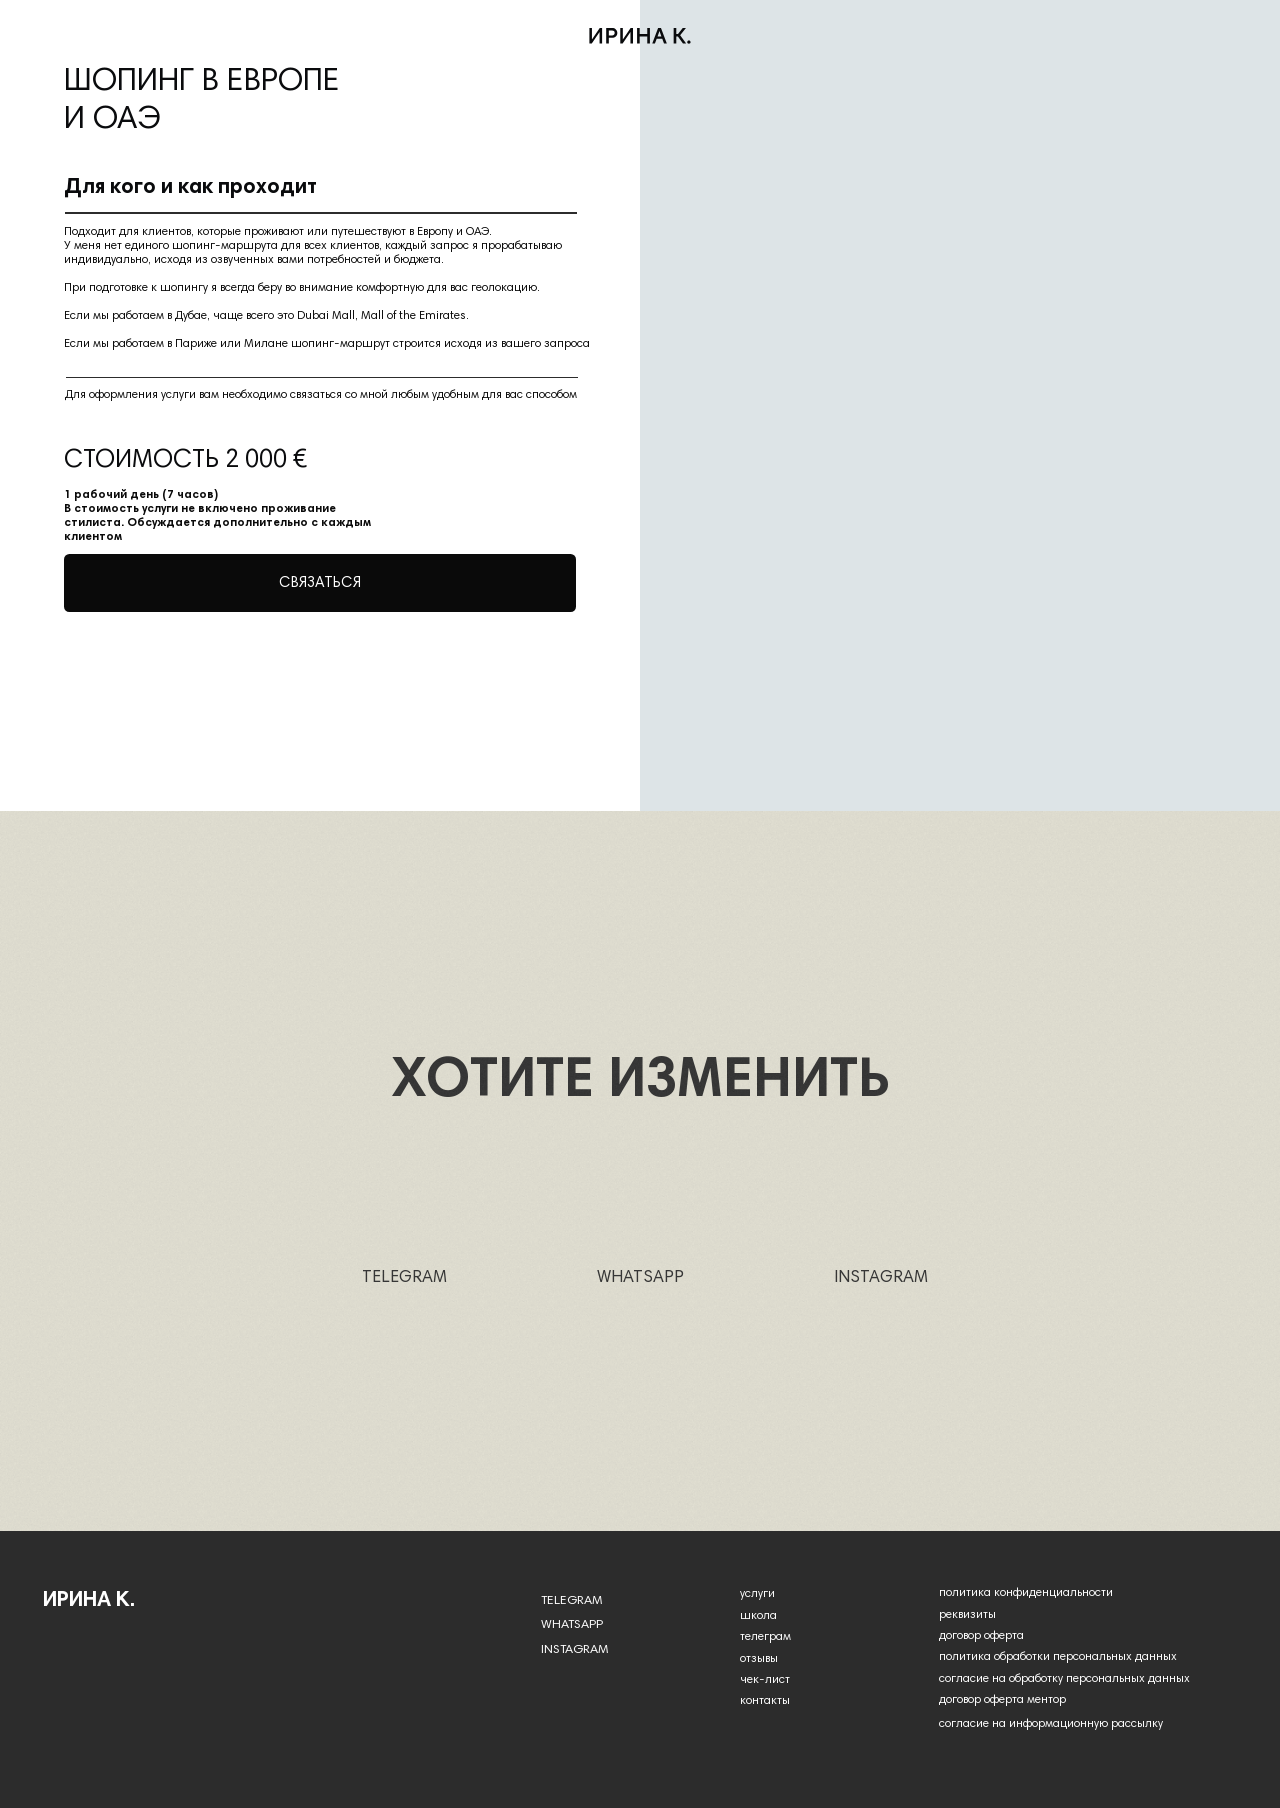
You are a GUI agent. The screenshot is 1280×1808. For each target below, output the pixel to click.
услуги (757, 1594)
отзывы (759, 1659)
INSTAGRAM (881, 1278)
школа (758, 1616)
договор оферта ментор (1002, 1700)
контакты (765, 1701)
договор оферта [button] (981, 1636)
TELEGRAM (404, 1278)
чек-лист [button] (765, 1680)
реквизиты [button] (967, 1615)
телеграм (765, 1637)
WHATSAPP (640, 1278)
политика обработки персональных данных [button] (1058, 1657)
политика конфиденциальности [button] (1026, 1593)
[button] (320, 583)
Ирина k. (89, 1601)
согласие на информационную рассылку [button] (1051, 1724)
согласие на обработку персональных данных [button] (1064, 1679)
